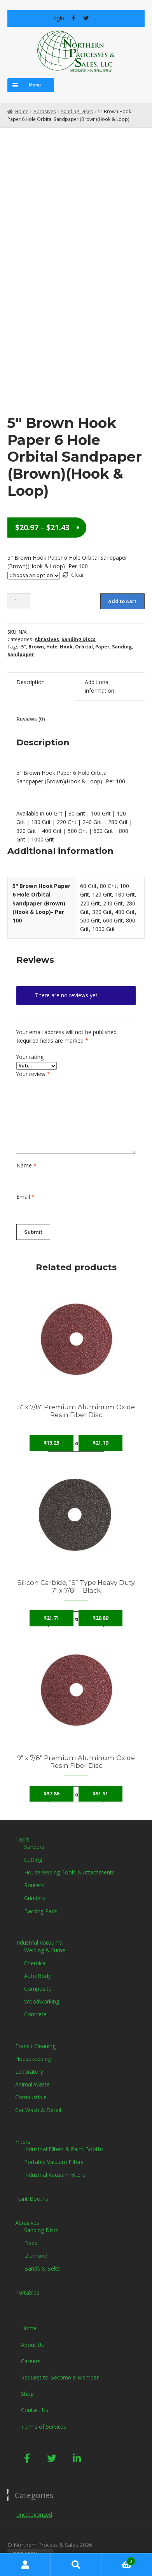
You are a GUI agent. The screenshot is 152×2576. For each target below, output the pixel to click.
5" (23, 646)
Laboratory (29, 2071)
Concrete (35, 2014)
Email (25, 1196)
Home (21, 111)
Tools (22, 1839)
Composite (38, 1988)
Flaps (30, 2243)
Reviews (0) (30, 718)
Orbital (84, 646)
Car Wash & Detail (38, 2110)
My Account (25, 2565)
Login (57, 18)
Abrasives (44, 111)
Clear (77, 574)
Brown (36, 646)
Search (76, 2565)
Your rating (30, 1056)
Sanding (122, 646)
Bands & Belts (42, 2268)
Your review (33, 1074)
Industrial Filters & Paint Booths (64, 2149)
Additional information (99, 686)
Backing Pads (41, 1911)
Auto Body (37, 1975)
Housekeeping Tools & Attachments (69, 1872)
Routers (34, 1885)
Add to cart (122, 601)
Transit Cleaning (35, 2046)
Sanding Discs (77, 111)
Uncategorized (34, 2514)
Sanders (34, 1846)
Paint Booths (31, 2198)
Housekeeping (33, 2058)
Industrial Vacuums (38, 1942)
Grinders (34, 1898)
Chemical (35, 1963)
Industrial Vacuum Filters (54, 2174)
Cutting (33, 1859)
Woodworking (41, 2001)
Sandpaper (20, 654)
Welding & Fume (44, 1950)
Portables (27, 2292)
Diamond (35, 2255)
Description (30, 682)
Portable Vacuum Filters (54, 2162)
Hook (66, 646)
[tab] (41, 682)
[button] (26, 2458)
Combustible (31, 2097)
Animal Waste (32, 2084)
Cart (118, 2560)
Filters (22, 2141)
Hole (52, 646)
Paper (102, 646)
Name (26, 1165)
